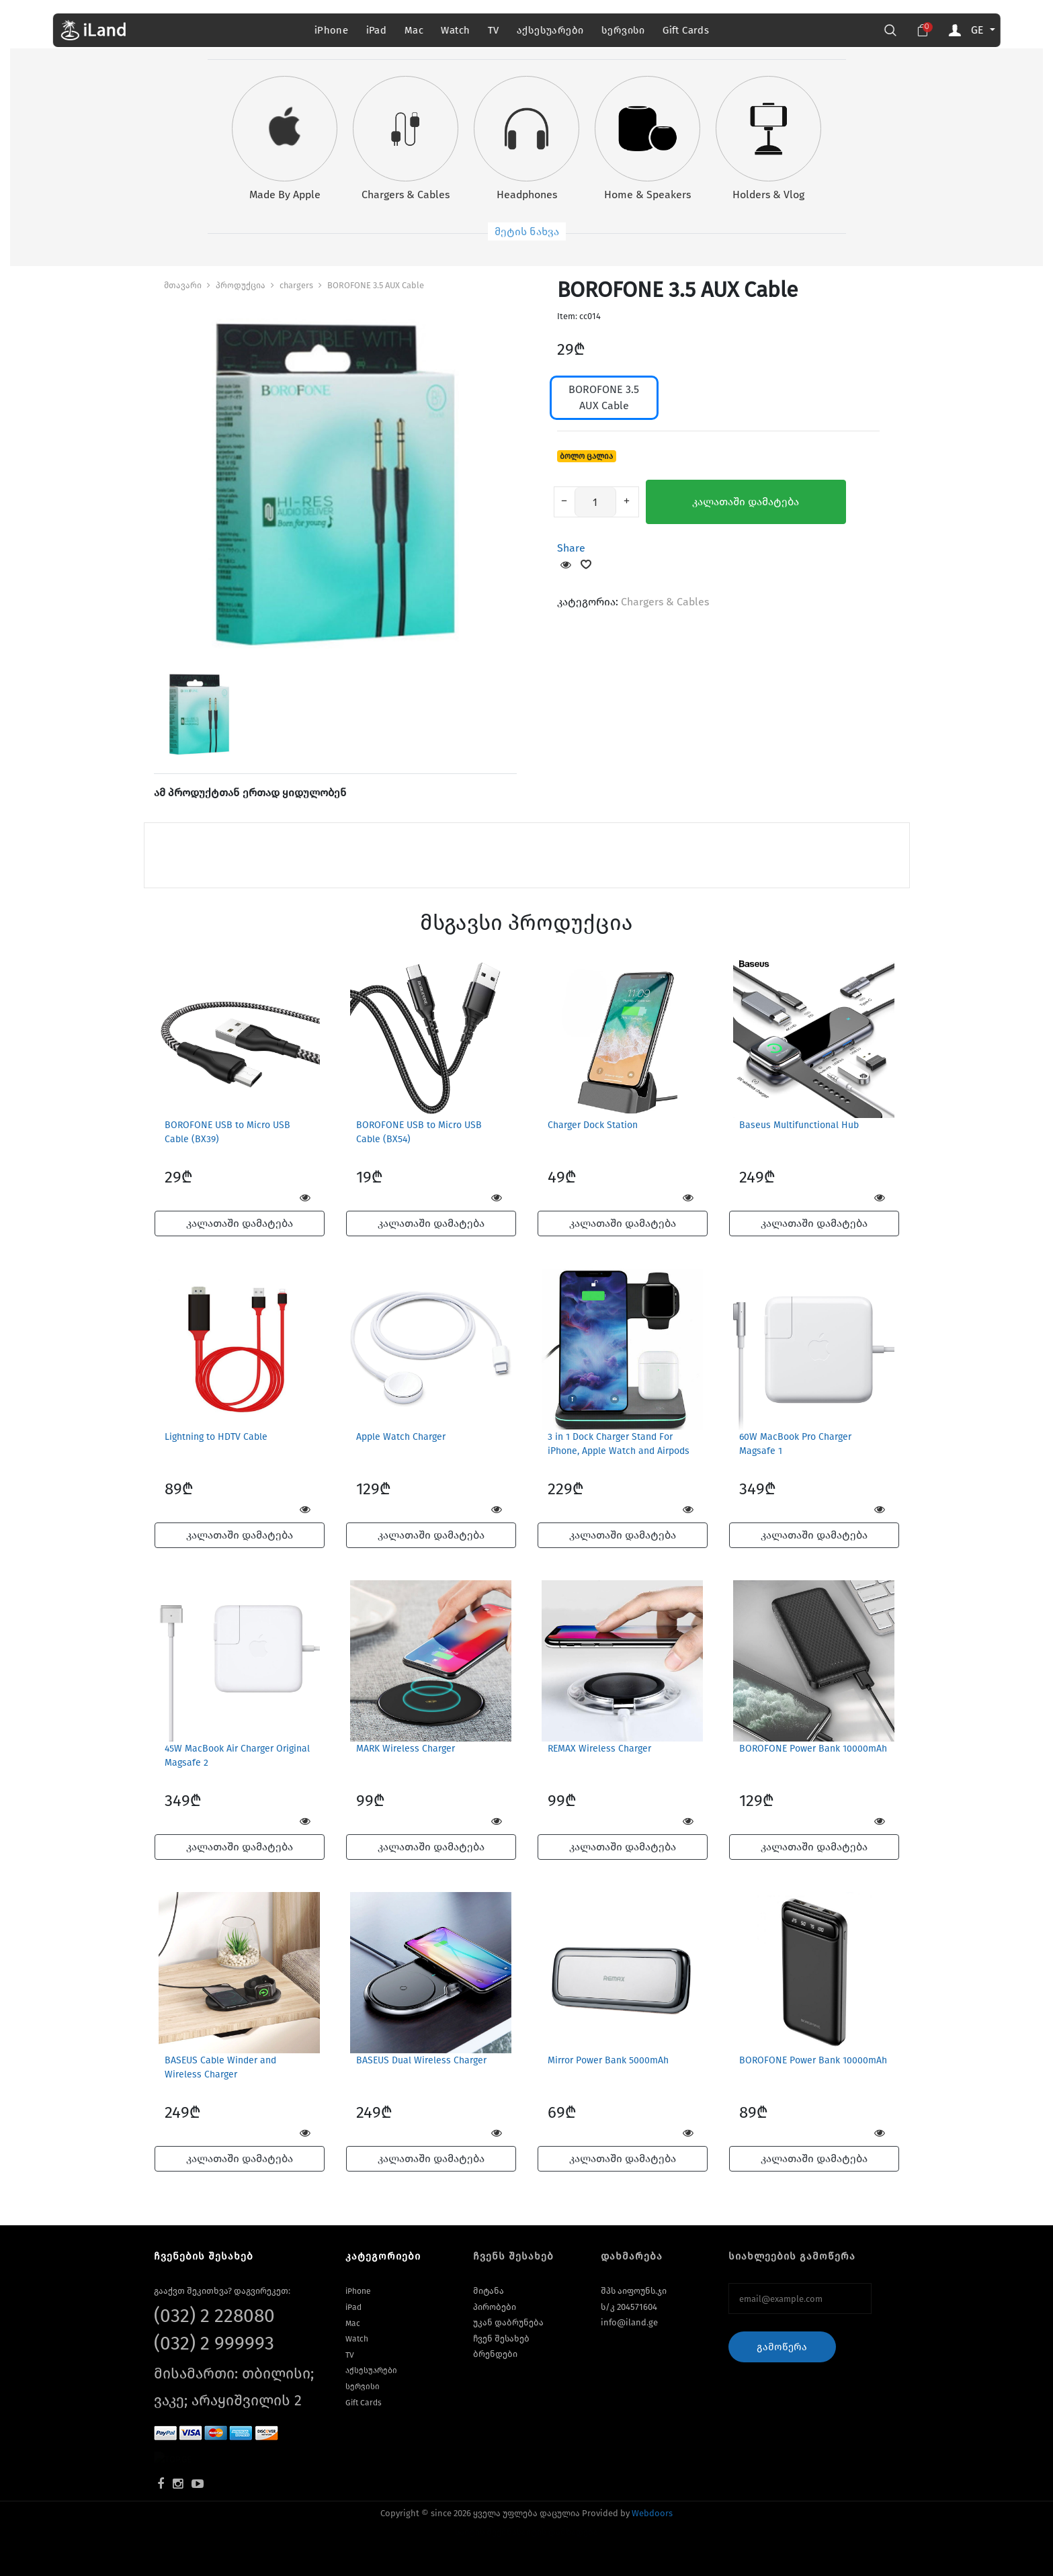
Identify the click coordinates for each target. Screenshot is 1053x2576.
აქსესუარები (550, 30)
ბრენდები (495, 2354)
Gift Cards (686, 30)
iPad (376, 30)
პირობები (494, 2307)
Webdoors (652, 2513)
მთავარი (183, 285)
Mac (414, 30)
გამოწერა (782, 2347)
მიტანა (488, 2291)
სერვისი (623, 30)
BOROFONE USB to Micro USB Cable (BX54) (419, 1132)
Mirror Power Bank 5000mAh (608, 2060)
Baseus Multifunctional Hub (799, 1125)
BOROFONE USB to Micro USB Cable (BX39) (227, 1132)
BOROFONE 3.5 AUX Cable (375, 285)
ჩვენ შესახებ (501, 2338)
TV (493, 30)
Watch (455, 30)
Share (571, 548)
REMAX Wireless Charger (599, 1748)
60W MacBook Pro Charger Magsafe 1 (795, 1444)
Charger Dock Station (593, 1125)
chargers (296, 285)
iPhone (331, 30)
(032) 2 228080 (214, 2316)
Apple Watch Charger (401, 1437)
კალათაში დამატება (745, 501)
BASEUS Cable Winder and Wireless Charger (220, 2067)
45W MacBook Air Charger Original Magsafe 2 (237, 1755)
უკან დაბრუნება (508, 2322)
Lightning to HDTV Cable (216, 1437)
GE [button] (978, 30)
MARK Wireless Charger (405, 1748)
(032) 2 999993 (214, 2343)
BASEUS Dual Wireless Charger (421, 2060)
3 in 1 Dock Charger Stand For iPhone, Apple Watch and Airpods (618, 1444)
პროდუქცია (240, 285)
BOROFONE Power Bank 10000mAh (813, 1748)
